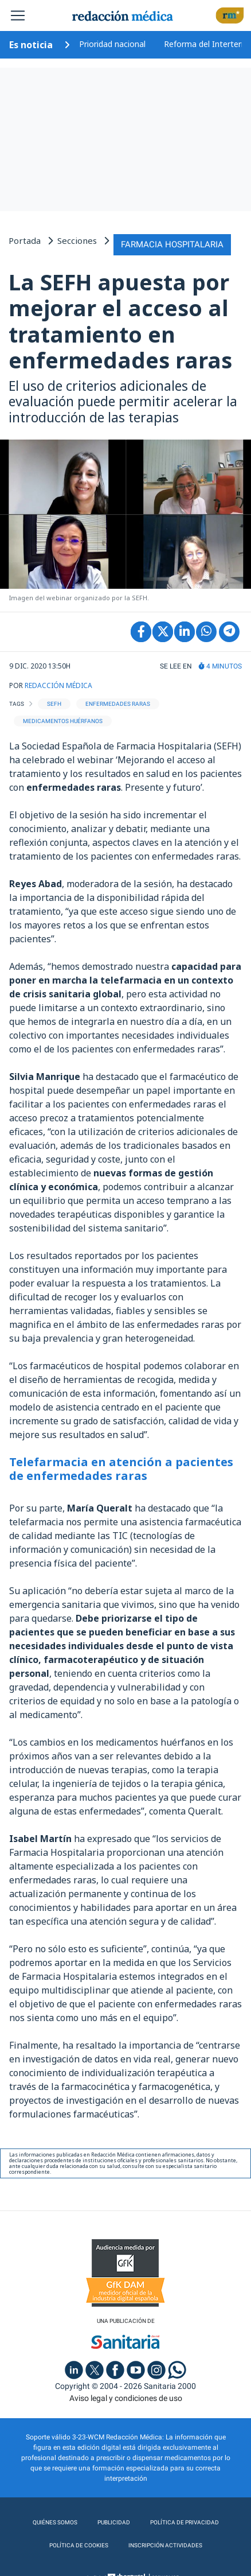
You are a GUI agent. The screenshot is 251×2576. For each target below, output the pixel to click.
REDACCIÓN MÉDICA (58, 685)
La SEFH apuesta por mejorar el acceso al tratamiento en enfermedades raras (120, 321)
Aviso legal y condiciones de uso (125, 2398)
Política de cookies (78, 2545)
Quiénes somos (55, 2522)
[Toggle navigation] (18, 15)
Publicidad (113, 2522)
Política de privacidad (184, 2522)
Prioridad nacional (112, 43)
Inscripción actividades (165, 2545)
